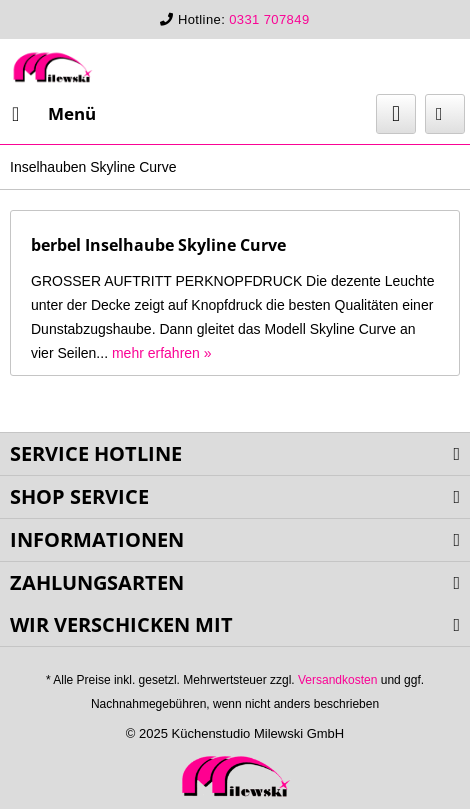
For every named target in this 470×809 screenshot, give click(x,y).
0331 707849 (269, 19)
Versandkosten (337, 680)
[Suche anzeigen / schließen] (396, 114)
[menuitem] (53, 114)
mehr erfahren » (162, 353)
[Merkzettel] (445, 114)
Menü (54, 111)
